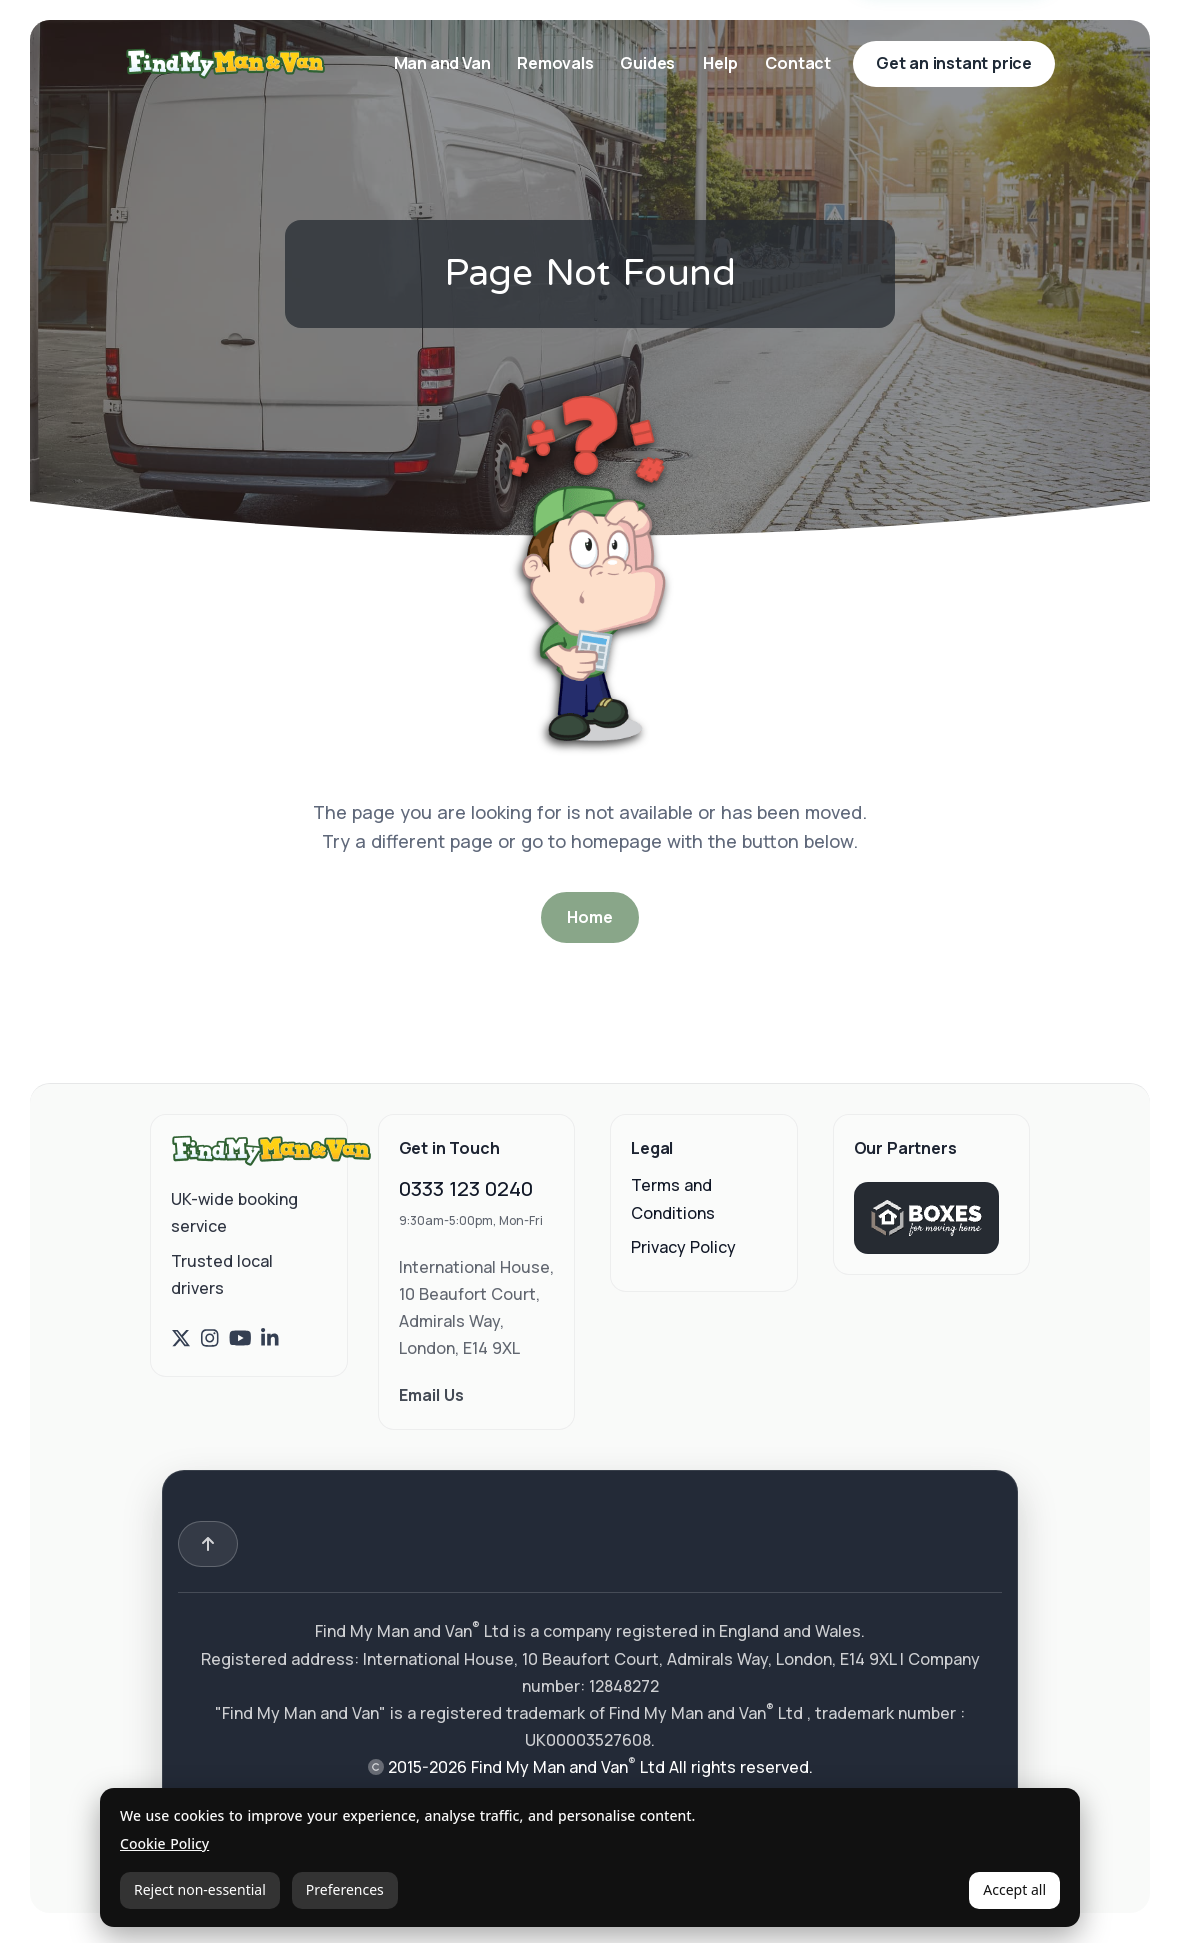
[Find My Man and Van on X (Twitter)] (181, 1339)
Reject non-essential (200, 1889)
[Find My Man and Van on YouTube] (240, 1339)
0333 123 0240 (466, 1188)
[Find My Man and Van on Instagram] (210, 1339)
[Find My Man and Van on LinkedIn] (270, 1339)
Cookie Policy (164, 1844)
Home (589, 917)
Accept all (1014, 1889)
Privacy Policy (683, 1247)
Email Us (431, 1395)
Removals (556, 63)
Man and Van (444, 63)
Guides (647, 63)
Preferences (345, 1889)
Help (720, 63)
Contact (798, 63)
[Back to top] (208, 1544)
